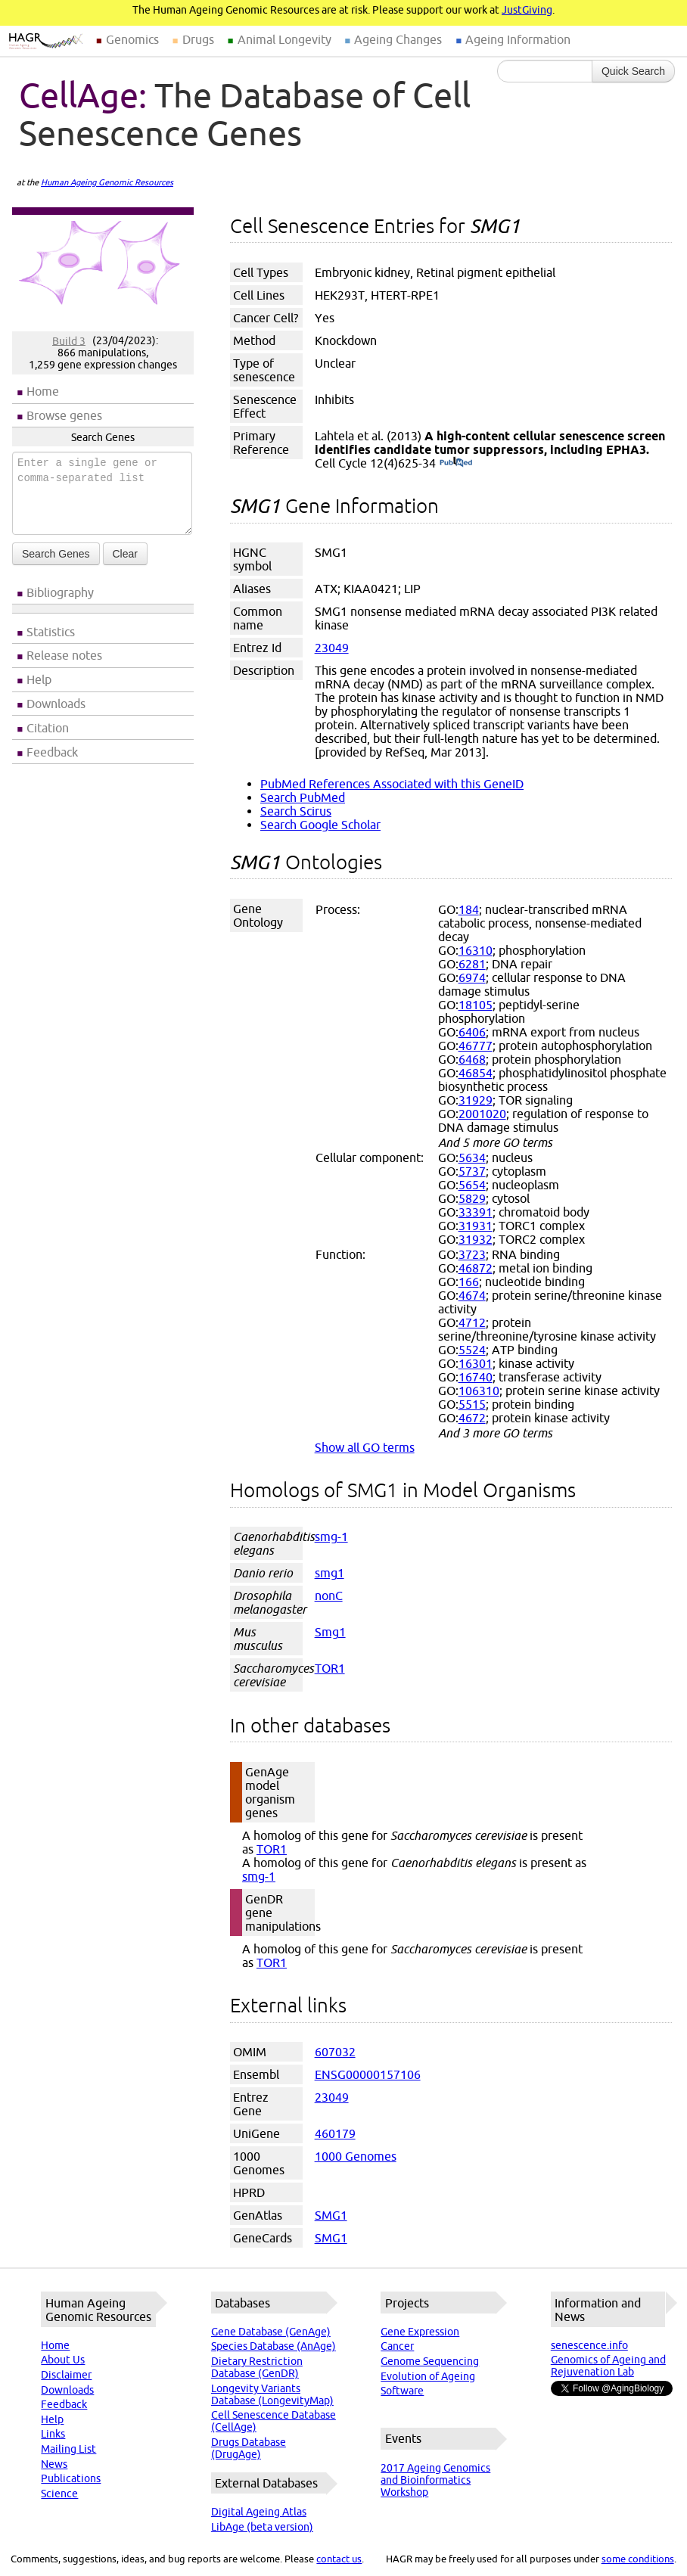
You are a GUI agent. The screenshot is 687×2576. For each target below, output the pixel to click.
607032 (335, 2052)
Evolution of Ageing (428, 2376)
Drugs (198, 39)
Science (59, 2493)
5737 (472, 1171)
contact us (339, 2558)
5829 (472, 1198)
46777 (476, 1045)
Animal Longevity (284, 39)
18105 (476, 1004)
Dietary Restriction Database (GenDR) (257, 2367)
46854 (476, 1073)
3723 (472, 1254)
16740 (476, 1377)
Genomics (132, 39)
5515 (472, 1404)
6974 (472, 977)
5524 (472, 1349)
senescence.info (589, 2345)
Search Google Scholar (320, 824)
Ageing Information (517, 39)
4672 (472, 1418)
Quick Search (633, 71)
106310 (479, 1390)
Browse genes (64, 415)
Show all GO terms (365, 1447)
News (54, 2464)
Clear (125, 554)
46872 (476, 1268)
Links (53, 2434)
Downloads (55, 703)
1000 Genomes (355, 2156)
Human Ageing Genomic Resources (107, 182)
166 (469, 1281)
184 (469, 909)
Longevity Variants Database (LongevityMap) (272, 2394)
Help (38, 679)
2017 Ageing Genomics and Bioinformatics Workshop (435, 2480)
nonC (329, 1595)
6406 (472, 1032)
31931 (476, 1225)
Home (42, 391)
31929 (476, 1100)
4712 (472, 1322)
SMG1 (331, 2215)
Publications (71, 2478)
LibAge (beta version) (262, 2527)
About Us (63, 2360)
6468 (472, 1059)
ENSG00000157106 (368, 2074)
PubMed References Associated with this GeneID (392, 784)
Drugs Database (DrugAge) (248, 2448)
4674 (472, 1295)
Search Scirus (295, 811)
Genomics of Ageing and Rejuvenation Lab (608, 2366)
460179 (335, 2133)
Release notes (64, 655)
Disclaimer (66, 2375)
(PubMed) (456, 463)
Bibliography (60, 592)
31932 (476, 1239)
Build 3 (68, 340)
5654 (472, 1185)
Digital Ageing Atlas (258, 2512)
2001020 (482, 1113)
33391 (476, 1212)
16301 (476, 1363)
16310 (476, 950)
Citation (47, 728)
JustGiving (527, 10)
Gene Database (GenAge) (271, 2332)
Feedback (52, 752)
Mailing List (68, 2449)
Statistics (50, 632)
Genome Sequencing (430, 2361)
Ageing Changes (398, 39)
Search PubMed (302, 797)
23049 (332, 647)
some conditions (638, 2558)
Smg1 (330, 1632)
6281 (472, 964)
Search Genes (56, 554)
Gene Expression (420, 2332)
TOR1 (330, 1668)
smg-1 (331, 1536)
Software (402, 2391)
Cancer (397, 2346)
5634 (472, 1157)
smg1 (329, 1573)
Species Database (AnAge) (273, 2346)
